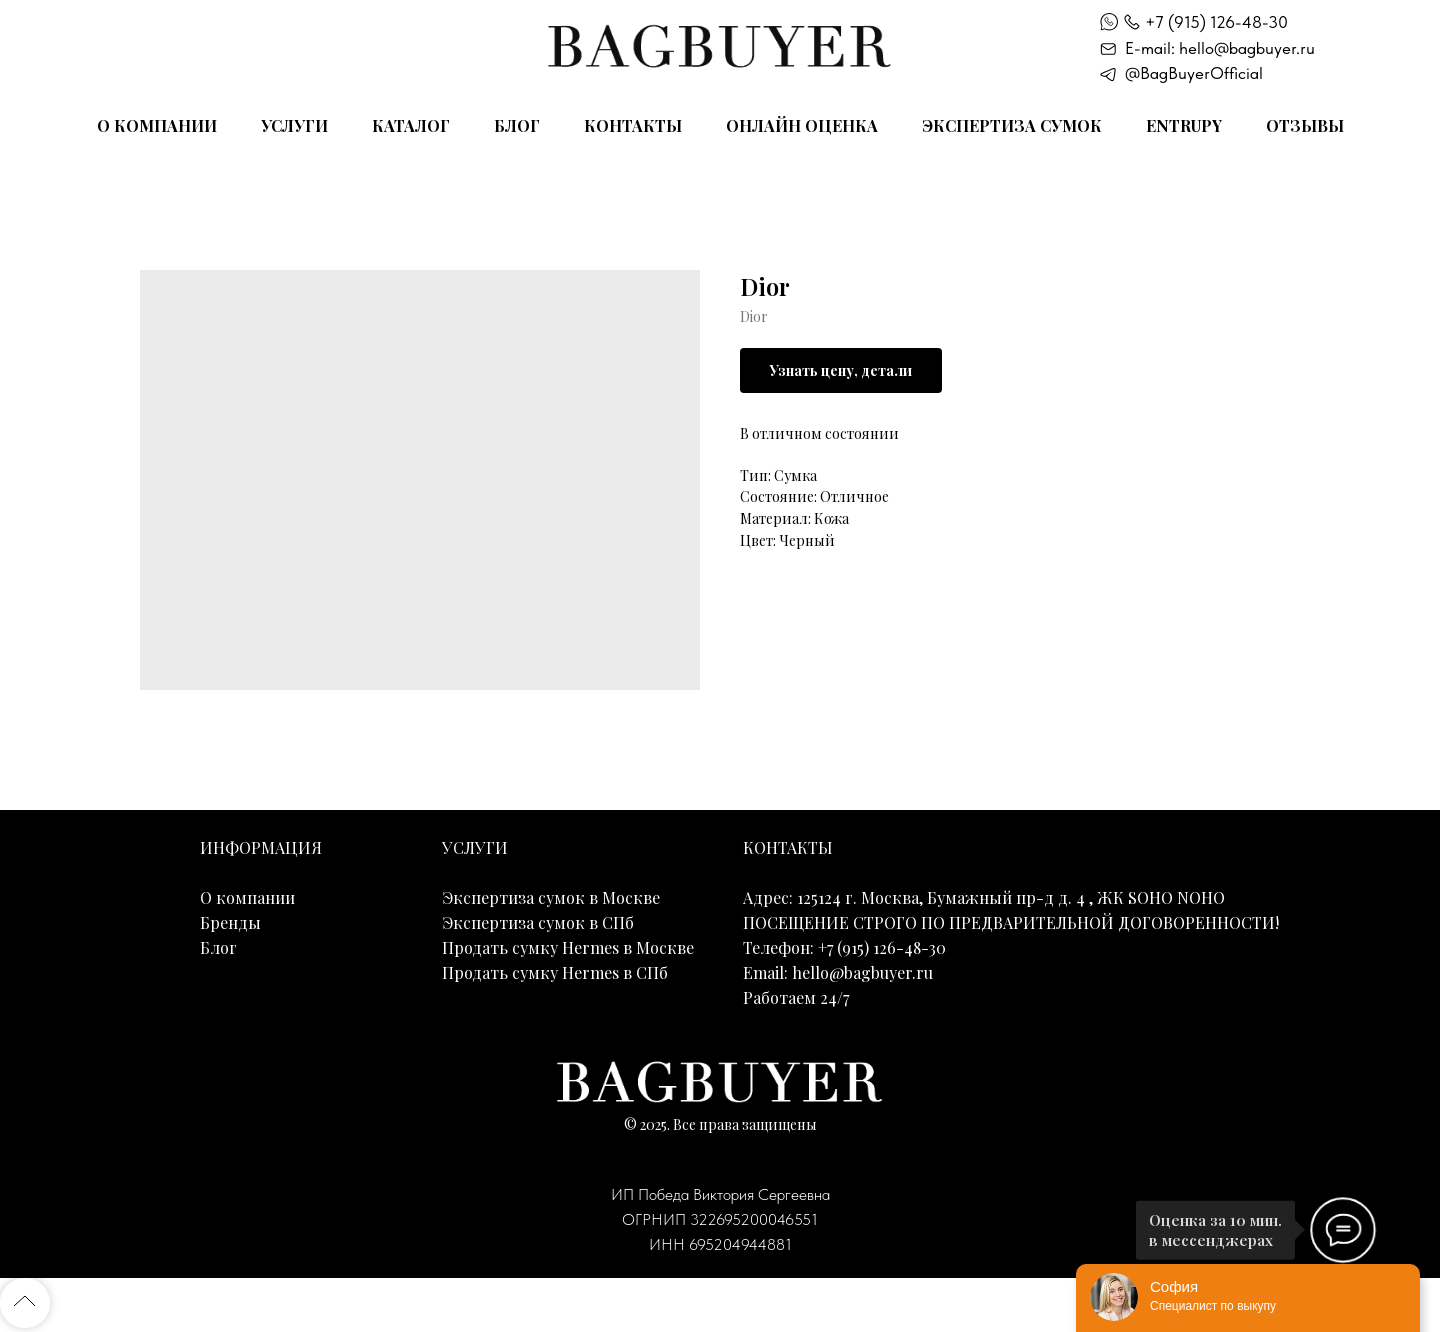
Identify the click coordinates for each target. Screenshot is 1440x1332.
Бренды (230, 922)
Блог (517, 125)
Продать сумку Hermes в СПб (555, 972)
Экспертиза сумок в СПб (538, 922)
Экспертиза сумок (1012, 125)
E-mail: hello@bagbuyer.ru (1220, 48)
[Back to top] (25, 1303)
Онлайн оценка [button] (802, 125)
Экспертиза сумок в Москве (551, 897)
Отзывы (1305, 125)
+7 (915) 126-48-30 (1216, 22)
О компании (157, 125)
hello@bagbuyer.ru (862, 972)
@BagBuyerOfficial (1194, 73)
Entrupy (1184, 125)
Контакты (633, 125)
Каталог (411, 125)
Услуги (294, 125)
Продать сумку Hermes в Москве (568, 947)
